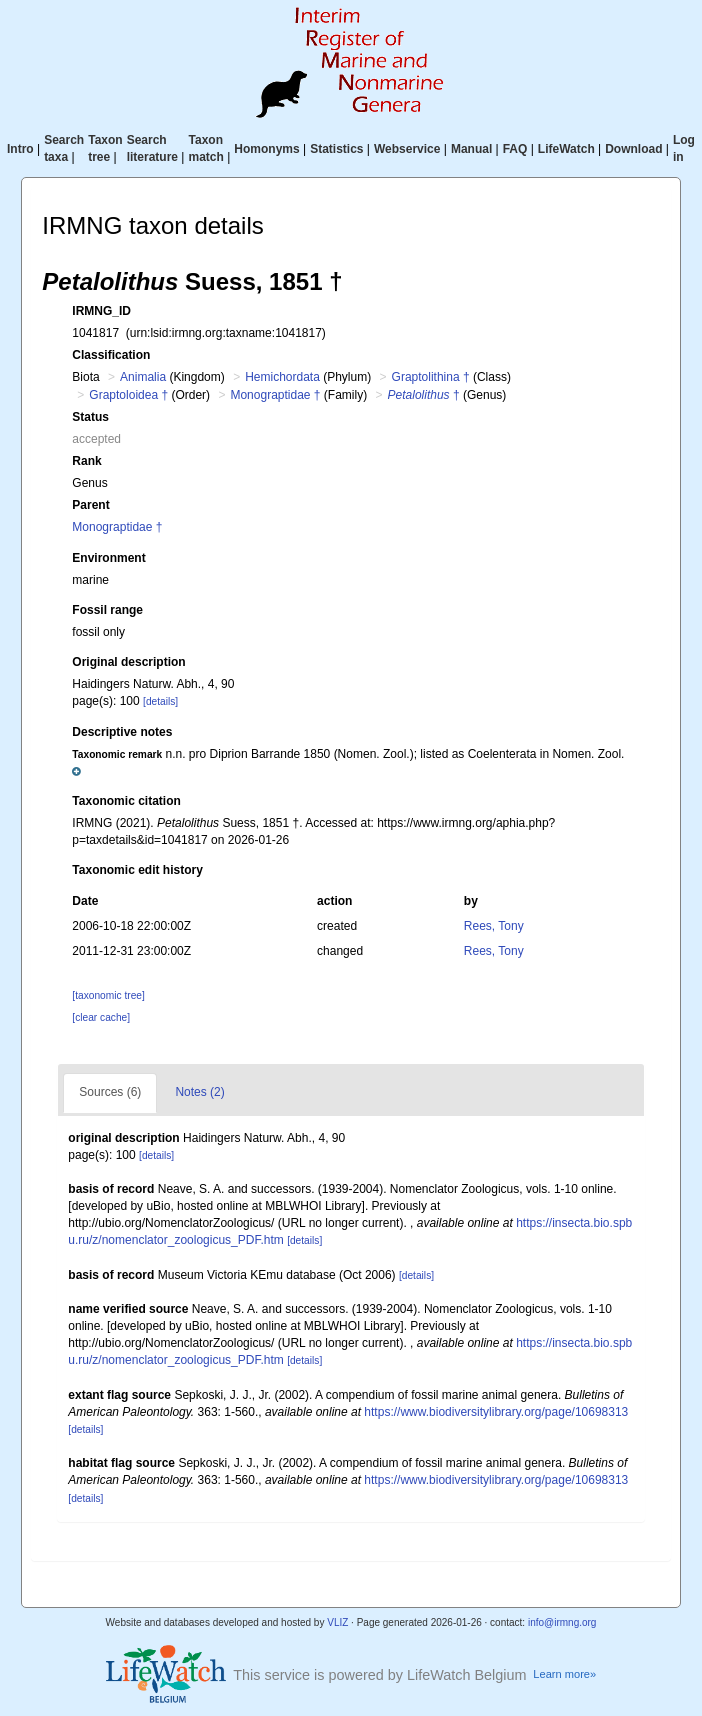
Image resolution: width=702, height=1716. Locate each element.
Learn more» (564, 1674)
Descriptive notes (122, 732)
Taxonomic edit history (137, 870)
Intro (20, 149)
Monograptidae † (275, 395)
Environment (108, 558)
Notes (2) (199, 1092)
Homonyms (266, 149)
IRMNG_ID (101, 311)
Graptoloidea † (128, 395)
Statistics (336, 149)
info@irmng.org (562, 1622)
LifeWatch (566, 149)
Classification (111, 355)
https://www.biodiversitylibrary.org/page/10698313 (496, 1412)
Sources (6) (110, 1092)
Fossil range (107, 610)
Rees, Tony (494, 926)
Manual (471, 149)
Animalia (143, 377)
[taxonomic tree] (108, 995)
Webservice (407, 149)
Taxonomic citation (126, 801)
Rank (86, 461)
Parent (90, 505)
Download (633, 149)
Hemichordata (282, 377)
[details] (160, 701)
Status (90, 417)
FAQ (515, 149)
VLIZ (337, 1622)
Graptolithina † (431, 377)
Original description (128, 662)
